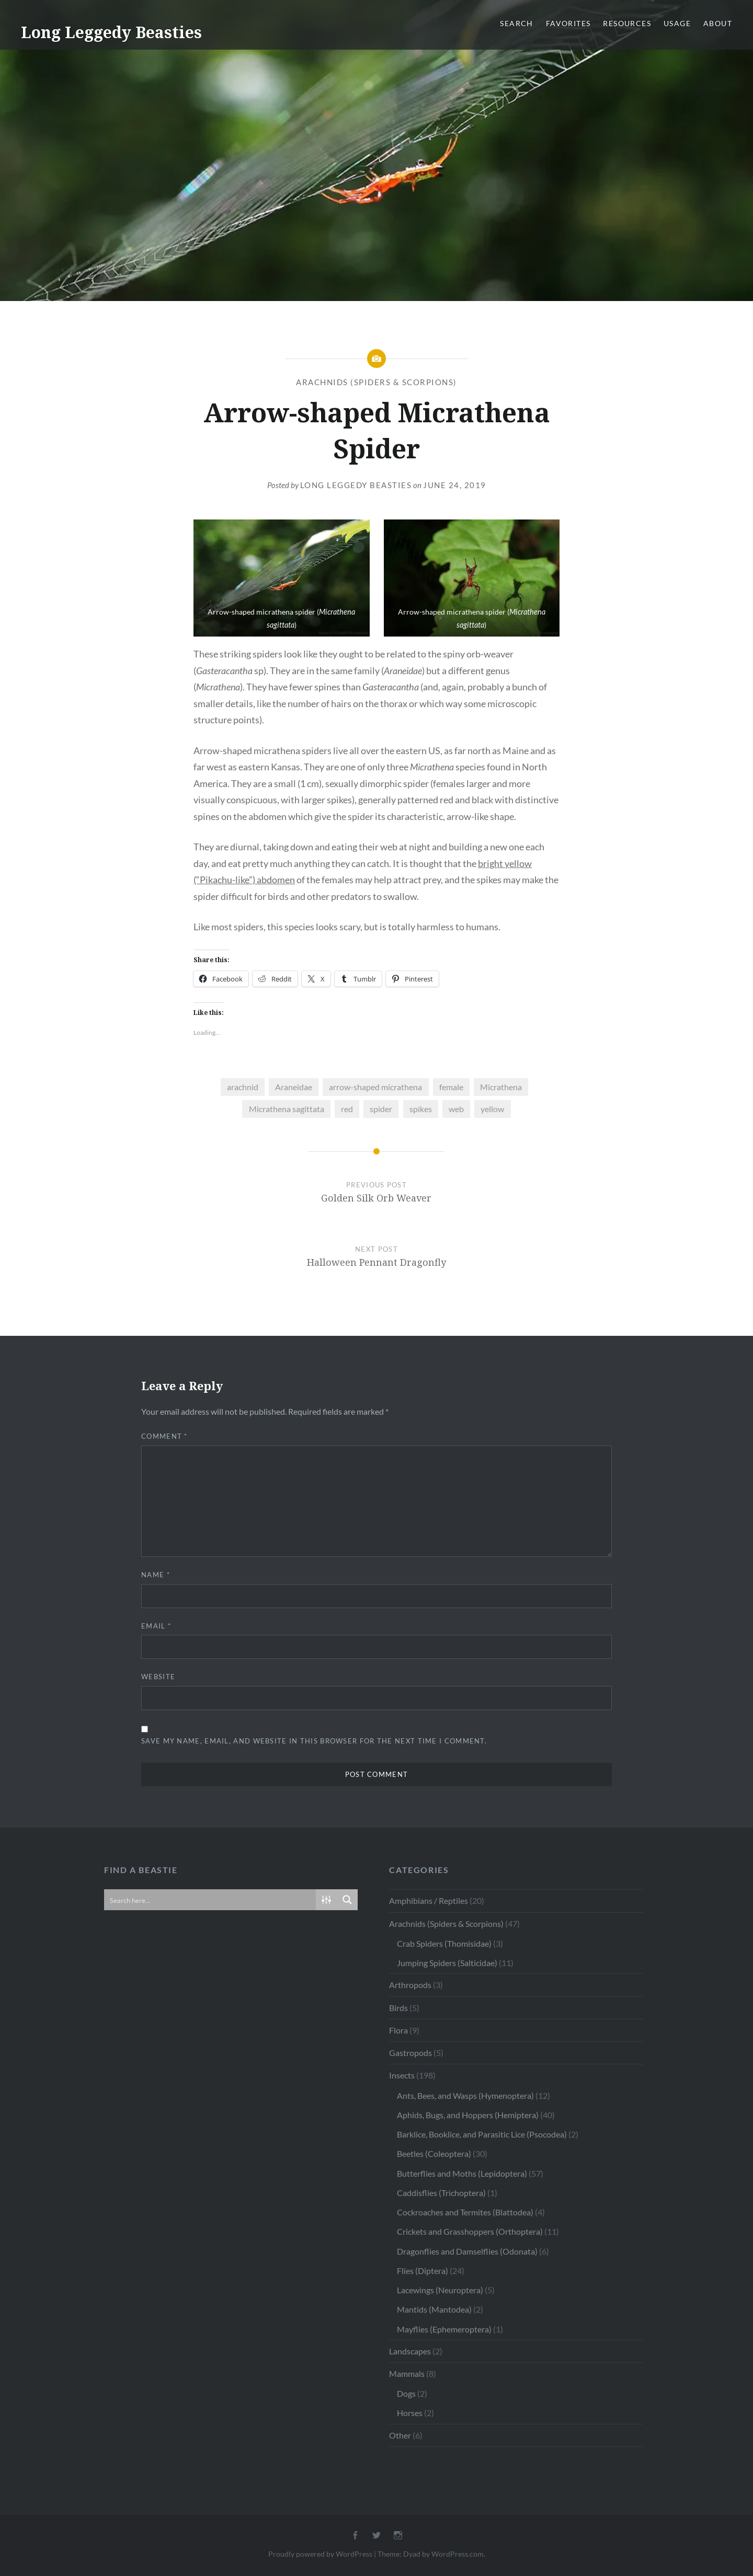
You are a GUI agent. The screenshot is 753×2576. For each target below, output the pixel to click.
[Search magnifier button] (347, 1899)
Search (516, 23)
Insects (402, 2075)
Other (400, 2435)
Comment (164, 1436)
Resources (627, 23)
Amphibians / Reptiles (428, 1900)
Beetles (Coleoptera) (434, 2153)
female (451, 1087)
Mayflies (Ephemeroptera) (444, 2329)
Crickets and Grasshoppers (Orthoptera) (470, 2231)
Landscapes (410, 2351)
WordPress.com (457, 2553)
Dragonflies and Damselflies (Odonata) (467, 2251)
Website (158, 1676)
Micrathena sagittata (286, 1109)
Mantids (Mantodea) (434, 2309)
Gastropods (410, 2053)
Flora (398, 2030)
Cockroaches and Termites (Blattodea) (465, 2212)
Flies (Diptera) (422, 2270)
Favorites (568, 23)
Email (156, 1626)
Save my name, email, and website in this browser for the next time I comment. (314, 1741)
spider (381, 1109)
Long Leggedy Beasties (111, 32)
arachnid (242, 1087)
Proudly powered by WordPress (320, 2553)
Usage (677, 23)
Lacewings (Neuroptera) (440, 2290)
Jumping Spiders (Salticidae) (447, 1963)
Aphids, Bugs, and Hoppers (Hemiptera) (468, 2115)
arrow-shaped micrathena (375, 1087)
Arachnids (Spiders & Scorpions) (376, 382)
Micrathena (501, 1087)
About (717, 23)
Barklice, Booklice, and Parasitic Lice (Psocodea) (482, 2134)
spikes (420, 1109)
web (456, 1109)
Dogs (406, 2393)
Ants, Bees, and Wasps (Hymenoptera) (465, 2095)
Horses (410, 2413)
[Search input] (210, 1900)
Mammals (407, 2373)
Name (155, 1574)
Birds (398, 2008)
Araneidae (293, 1087)
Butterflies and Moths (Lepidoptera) (462, 2173)
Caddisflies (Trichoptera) (441, 2193)
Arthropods (410, 1985)
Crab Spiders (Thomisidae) (444, 1943)
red (347, 1109)
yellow (492, 1109)
